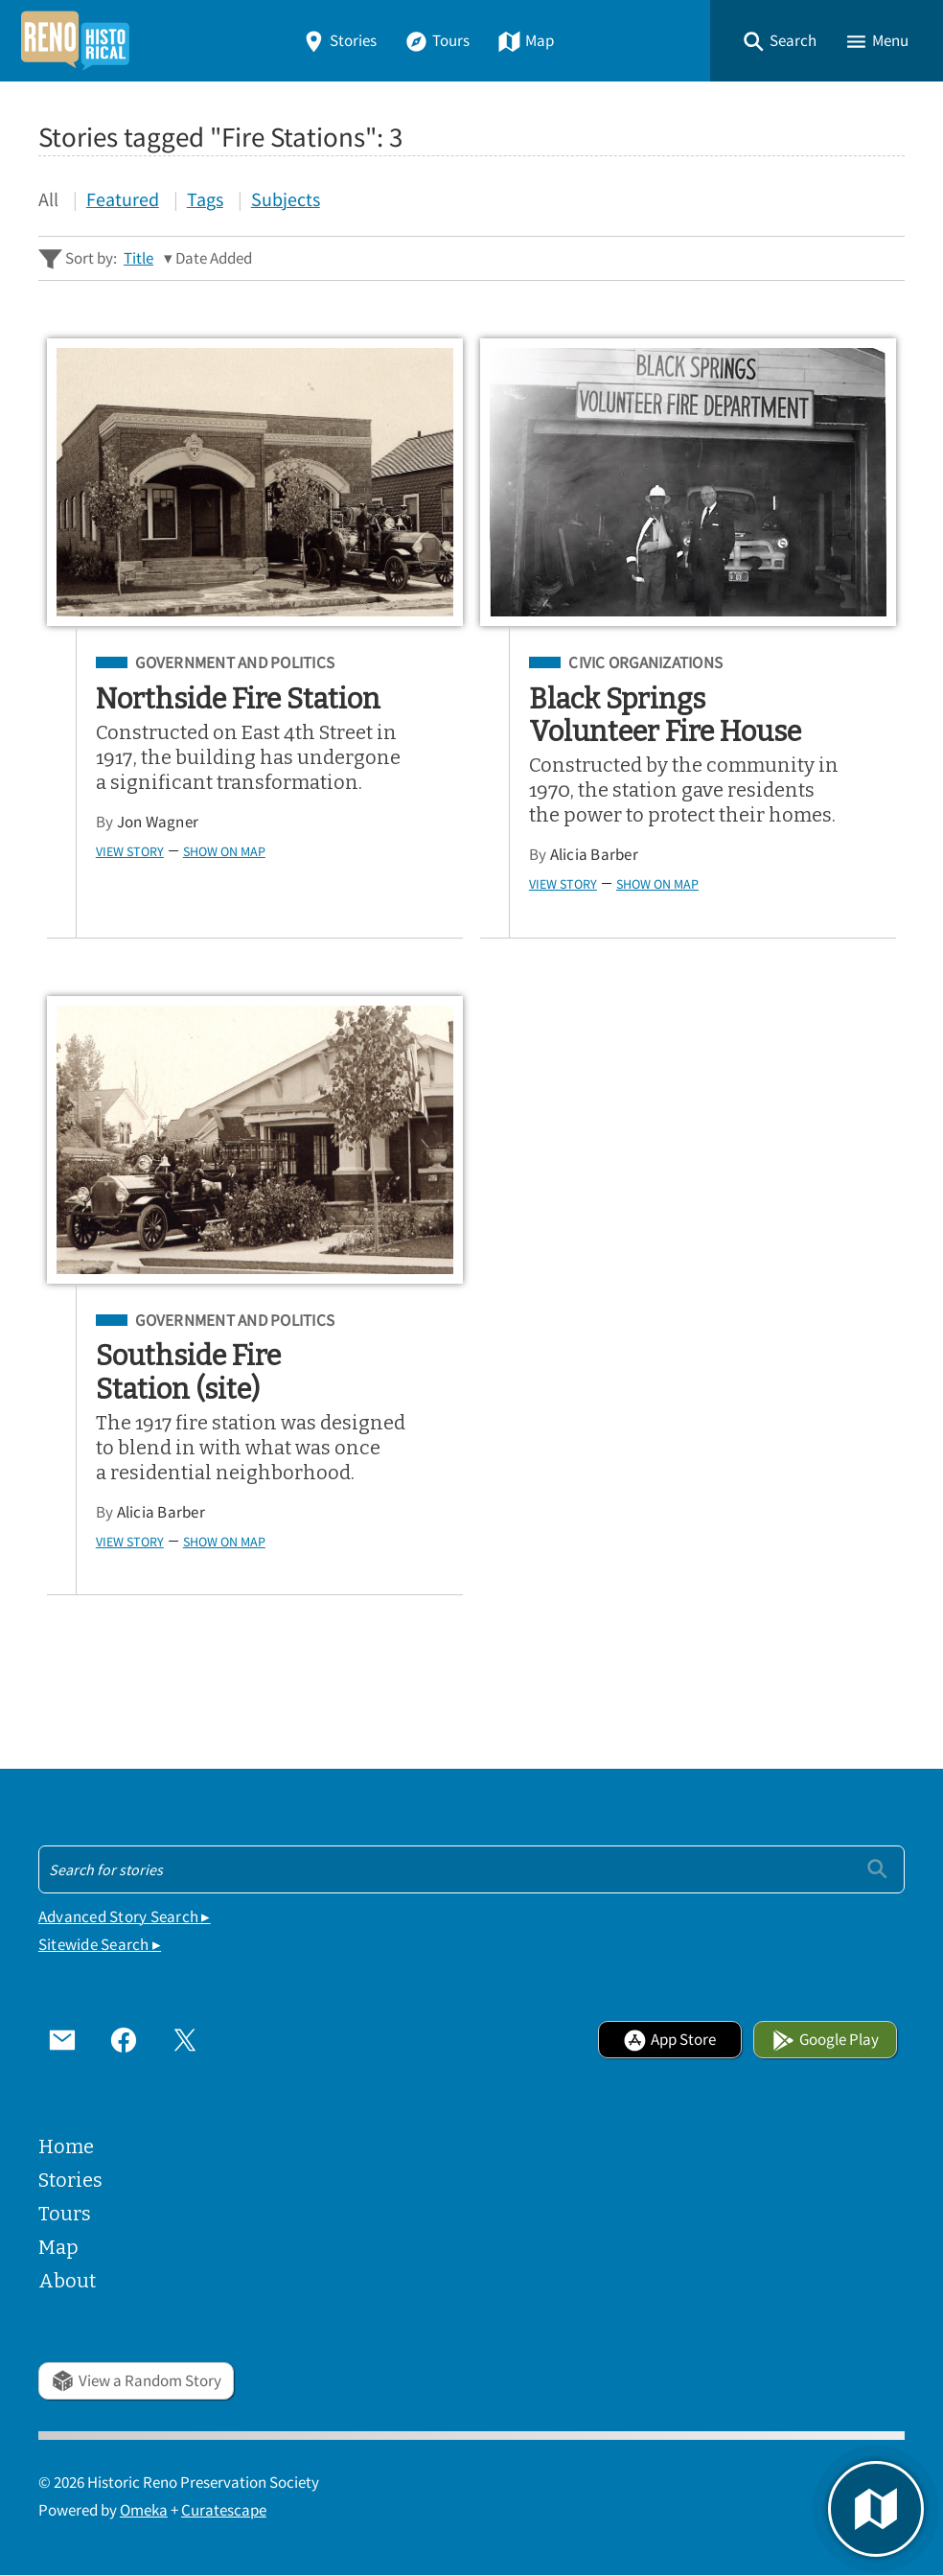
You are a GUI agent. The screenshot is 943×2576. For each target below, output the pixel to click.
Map (525, 41)
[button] (779, 40)
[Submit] (877, 1869)
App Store (669, 2040)
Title (138, 258)
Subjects (285, 199)
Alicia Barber (594, 855)
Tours (437, 41)
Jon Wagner (158, 822)
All (48, 199)
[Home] (75, 40)
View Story (130, 851)
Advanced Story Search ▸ (124, 1917)
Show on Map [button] (224, 851)
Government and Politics (234, 663)
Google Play (825, 2040)
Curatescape (223, 2510)
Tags (205, 199)
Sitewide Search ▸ (99, 1945)
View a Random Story (136, 2381)
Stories (339, 41)
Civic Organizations (645, 663)
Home (66, 2146)
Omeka (144, 2510)
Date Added (213, 258)
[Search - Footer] (471, 1869)
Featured (122, 199)
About (67, 2280)
